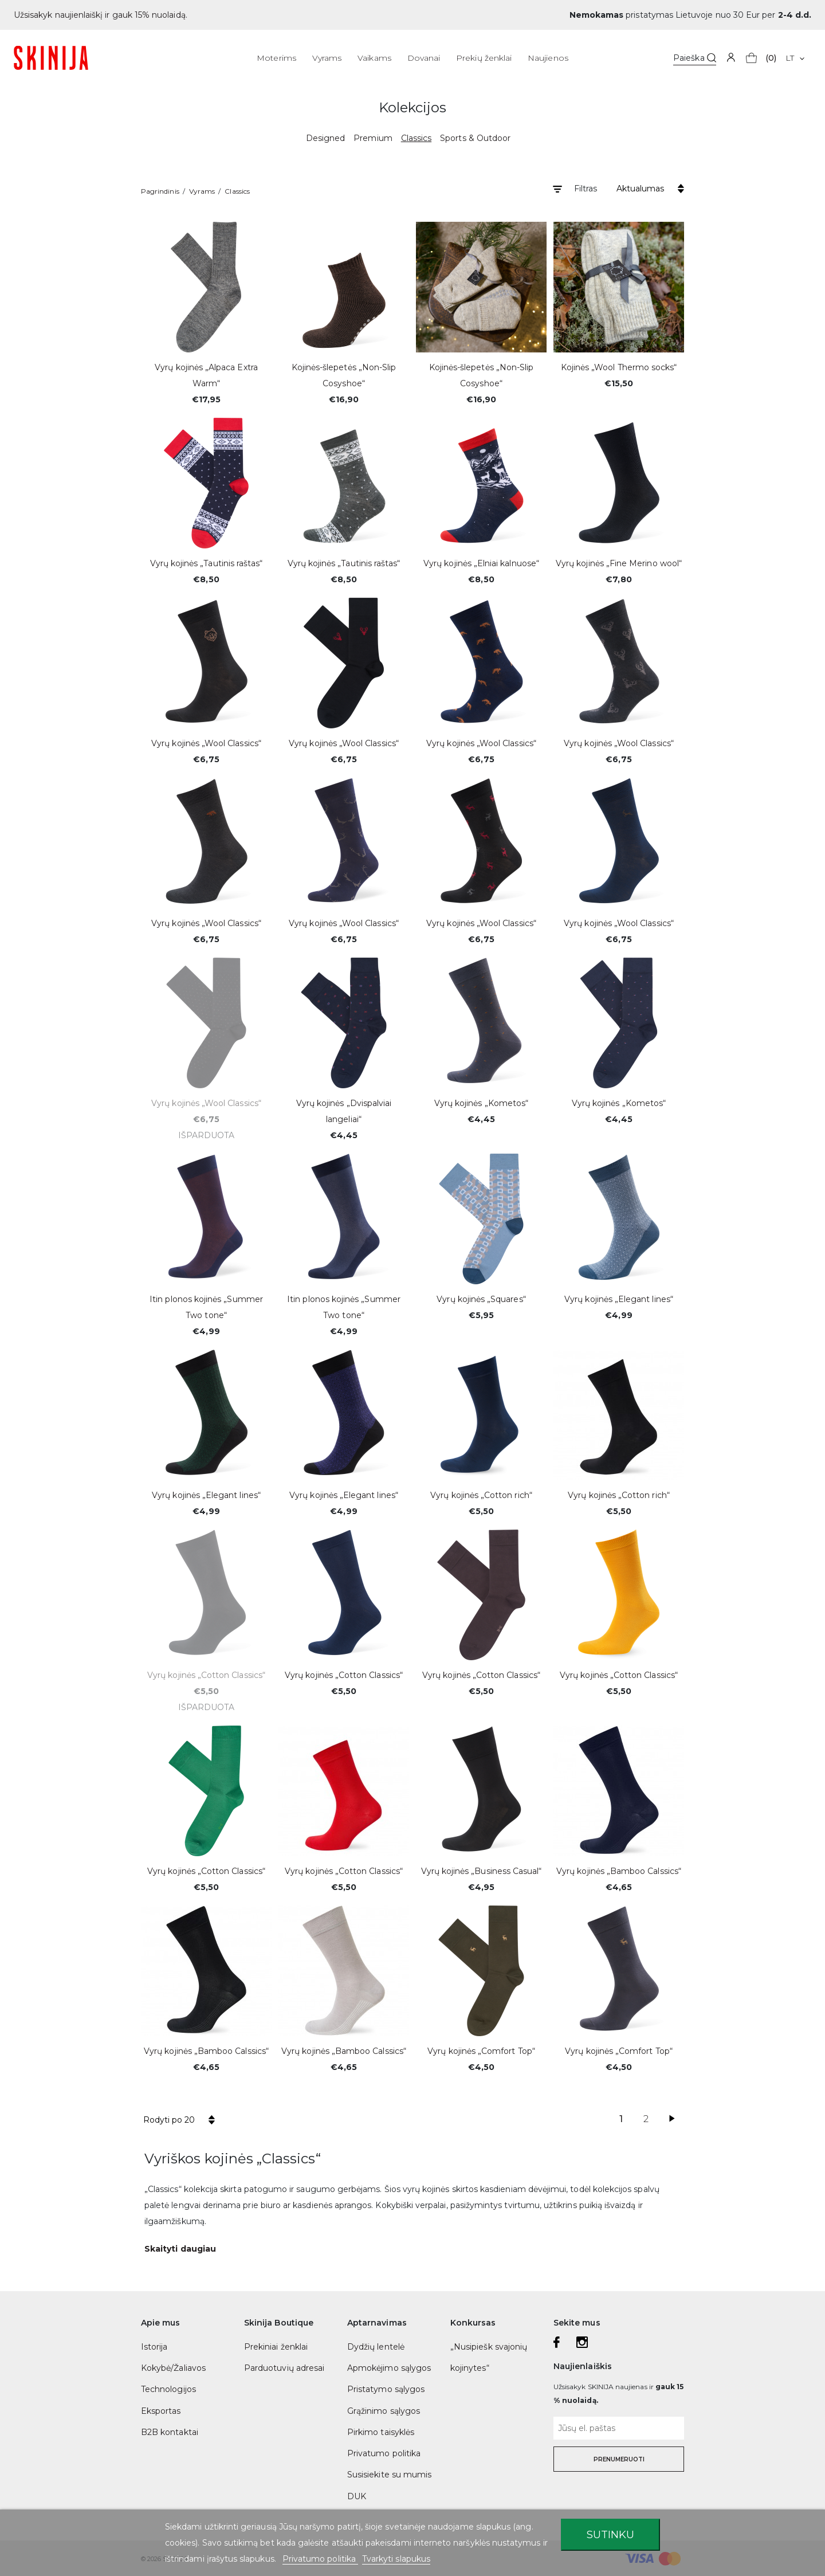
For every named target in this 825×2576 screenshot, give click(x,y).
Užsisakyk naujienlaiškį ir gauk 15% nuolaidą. (100, 15)
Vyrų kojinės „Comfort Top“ (481, 2051)
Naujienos (548, 58)
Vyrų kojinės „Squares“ (481, 1299)
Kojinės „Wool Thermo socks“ (619, 367)
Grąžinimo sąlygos (383, 2411)
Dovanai (423, 58)
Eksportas (161, 2411)
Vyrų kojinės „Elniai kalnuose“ (481, 563)
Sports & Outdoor (475, 138)
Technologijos (168, 2389)
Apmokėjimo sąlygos (389, 2368)
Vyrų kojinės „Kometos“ (481, 1103)
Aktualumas (640, 188)
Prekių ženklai (484, 58)
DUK (356, 2496)
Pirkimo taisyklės (380, 2432)
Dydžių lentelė (375, 2347)
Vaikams (374, 58)
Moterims (276, 58)
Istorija (154, 2347)
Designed (325, 138)
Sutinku (610, 2534)
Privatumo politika (384, 2453)
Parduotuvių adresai (284, 2368)
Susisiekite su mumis (389, 2474)
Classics (416, 138)
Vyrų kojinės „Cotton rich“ (481, 1495)
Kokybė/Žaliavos (173, 2368)
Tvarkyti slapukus (396, 2559)
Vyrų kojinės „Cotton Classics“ (206, 1675)
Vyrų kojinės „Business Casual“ (481, 1871)
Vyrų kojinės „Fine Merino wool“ (619, 563)
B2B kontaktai (169, 2432)
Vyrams (326, 58)
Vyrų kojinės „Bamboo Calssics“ (618, 1871)
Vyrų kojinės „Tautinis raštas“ (206, 563)
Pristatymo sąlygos (386, 2389)
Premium (372, 138)
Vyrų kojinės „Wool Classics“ (206, 743)
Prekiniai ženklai (276, 2347)
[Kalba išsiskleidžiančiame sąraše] (795, 58)
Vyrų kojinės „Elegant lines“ (618, 1299)
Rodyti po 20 (169, 2120)
